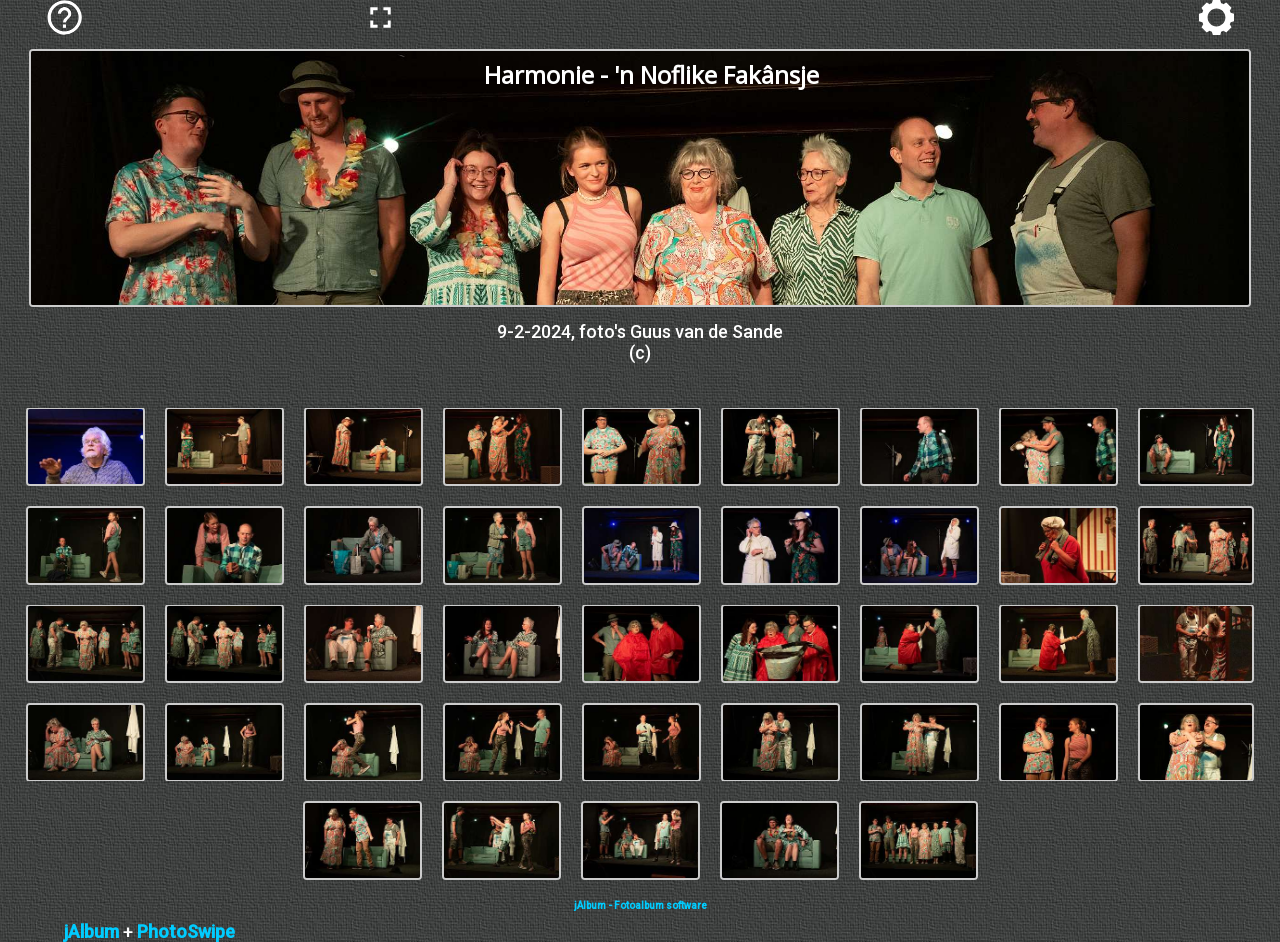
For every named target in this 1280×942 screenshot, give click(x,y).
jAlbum (91, 931)
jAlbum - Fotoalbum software (640, 905)
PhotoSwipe (186, 931)
